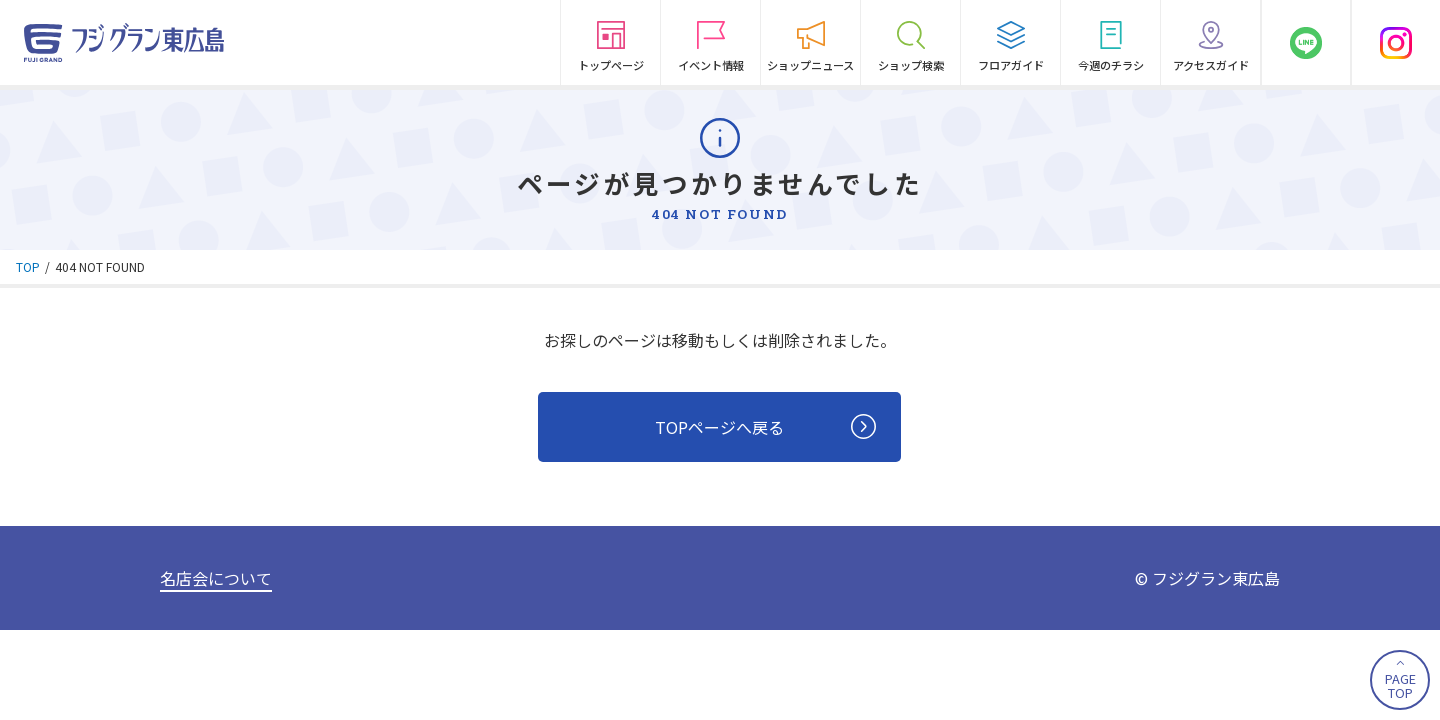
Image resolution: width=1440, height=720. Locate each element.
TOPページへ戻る (765, 427)
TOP (28, 266)
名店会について (216, 578)
